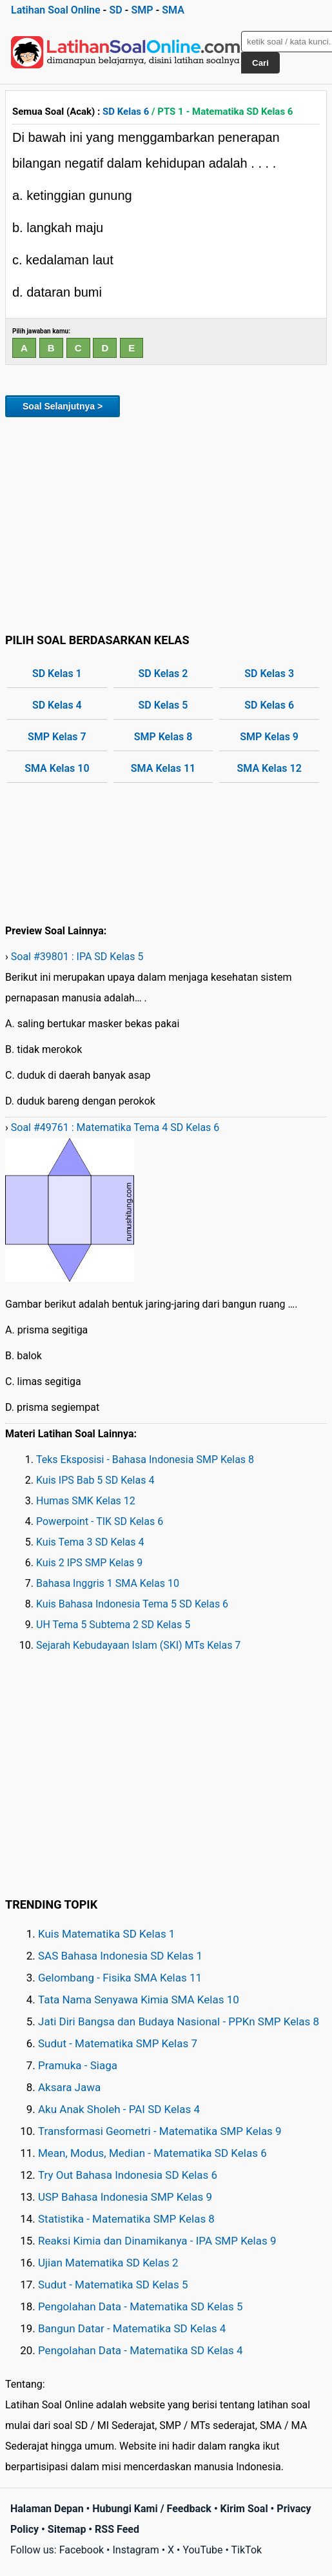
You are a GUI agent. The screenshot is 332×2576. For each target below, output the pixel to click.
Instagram (135, 2550)
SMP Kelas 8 (163, 737)
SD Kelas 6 (126, 111)
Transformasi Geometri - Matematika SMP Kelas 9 (160, 2131)
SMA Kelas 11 (163, 768)
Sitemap (67, 2529)
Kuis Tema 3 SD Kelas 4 (90, 1542)
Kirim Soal (244, 2508)
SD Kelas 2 (163, 673)
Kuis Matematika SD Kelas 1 (106, 1933)
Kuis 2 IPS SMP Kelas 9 (89, 1563)
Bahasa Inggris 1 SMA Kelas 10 (107, 1583)
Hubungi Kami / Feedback (151, 2508)
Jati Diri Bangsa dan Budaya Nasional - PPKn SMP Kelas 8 (178, 2021)
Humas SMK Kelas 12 (85, 1501)
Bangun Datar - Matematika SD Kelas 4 (132, 2328)
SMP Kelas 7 (57, 737)
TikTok (246, 2550)
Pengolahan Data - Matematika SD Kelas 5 (140, 2306)
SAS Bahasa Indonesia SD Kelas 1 (120, 1955)
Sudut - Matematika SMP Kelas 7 (117, 2043)
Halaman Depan (47, 2508)
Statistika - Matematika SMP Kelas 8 (126, 2218)
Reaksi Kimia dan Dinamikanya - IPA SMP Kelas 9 (157, 2240)
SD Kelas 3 (269, 673)
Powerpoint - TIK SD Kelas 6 (99, 1521)
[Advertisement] (166, 523)
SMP (142, 10)
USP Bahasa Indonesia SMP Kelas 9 (125, 2196)
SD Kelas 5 (163, 705)
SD (115, 10)
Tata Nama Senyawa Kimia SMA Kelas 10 (138, 1999)
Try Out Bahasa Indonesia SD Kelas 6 (127, 2174)
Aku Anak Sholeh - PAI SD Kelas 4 (119, 2109)
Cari (260, 63)
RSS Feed (117, 2529)
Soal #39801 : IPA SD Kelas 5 (77, 956)
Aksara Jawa (69, 2087)
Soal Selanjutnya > (63, 406)
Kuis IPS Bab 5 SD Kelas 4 (95, 1480)
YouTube (202, 2550)
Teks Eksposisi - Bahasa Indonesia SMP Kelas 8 (145, 1459)
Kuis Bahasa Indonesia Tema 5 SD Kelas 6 (132, 1604)
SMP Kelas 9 (269, 737)
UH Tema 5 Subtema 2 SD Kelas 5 (113, 1624)
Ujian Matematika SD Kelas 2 (108, 2262)
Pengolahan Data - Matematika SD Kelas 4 (140, 2350)
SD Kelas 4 (57, 705)
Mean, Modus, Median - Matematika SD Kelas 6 (152, 2153)
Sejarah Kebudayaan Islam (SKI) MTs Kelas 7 (138, 1645)
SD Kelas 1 (57, 673)
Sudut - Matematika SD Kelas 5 (113, 2284)
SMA (173, 10)
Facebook (81, 2550)
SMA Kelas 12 (269, 768)
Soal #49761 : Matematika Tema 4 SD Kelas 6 (115, 1127)
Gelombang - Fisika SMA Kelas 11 (120, 1977)
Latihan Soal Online (56, 10)
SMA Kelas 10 (56, 768)
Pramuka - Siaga (77, 2065)
